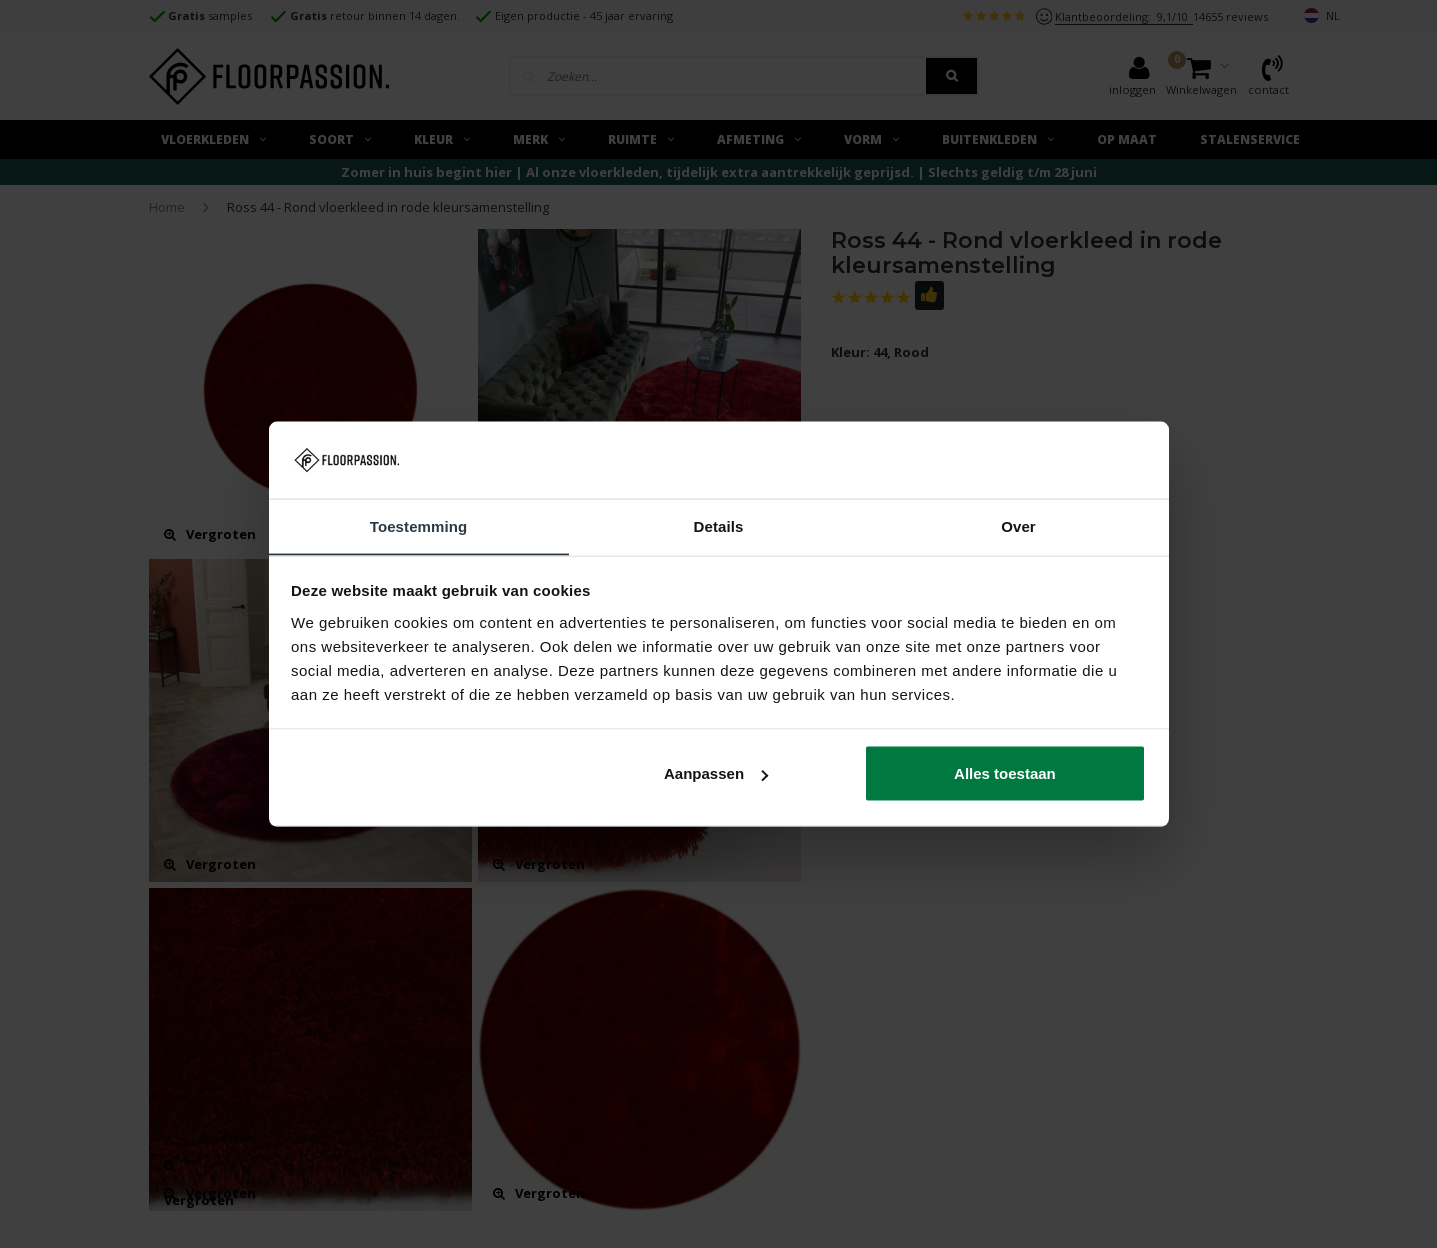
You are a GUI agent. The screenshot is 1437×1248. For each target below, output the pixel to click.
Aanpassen (716, 773)
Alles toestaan (1005, 773)
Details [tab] (719, 525)
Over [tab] (1018, 525)
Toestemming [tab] (419, 525)
